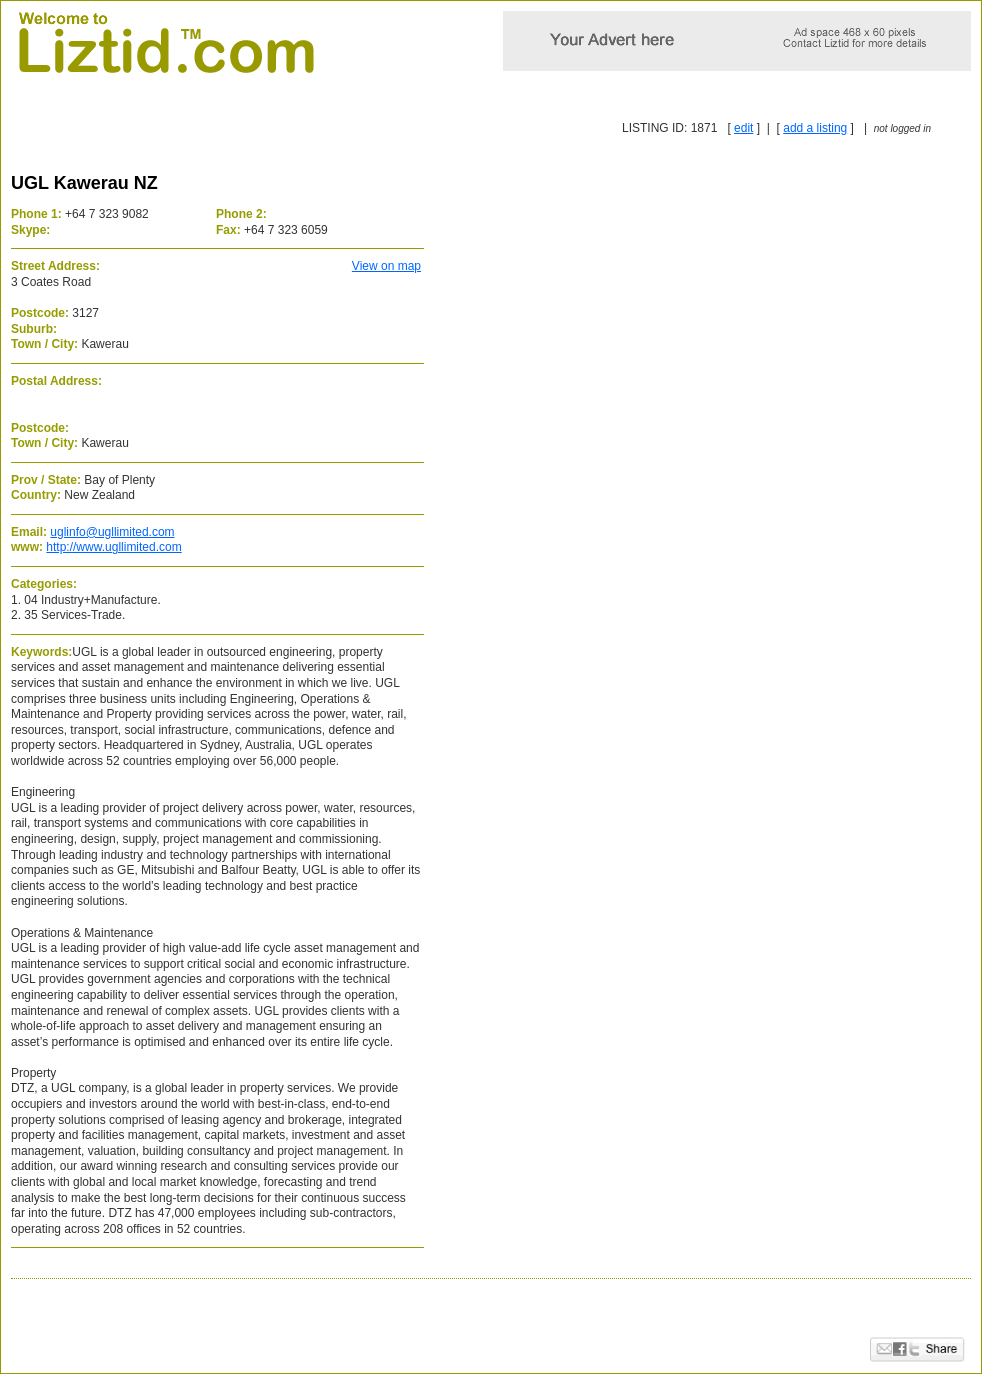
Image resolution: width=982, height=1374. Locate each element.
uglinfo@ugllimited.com (112, 532)
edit (743, 128)
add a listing (815, 128)
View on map (386, 266)
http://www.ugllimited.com (113, 547)
